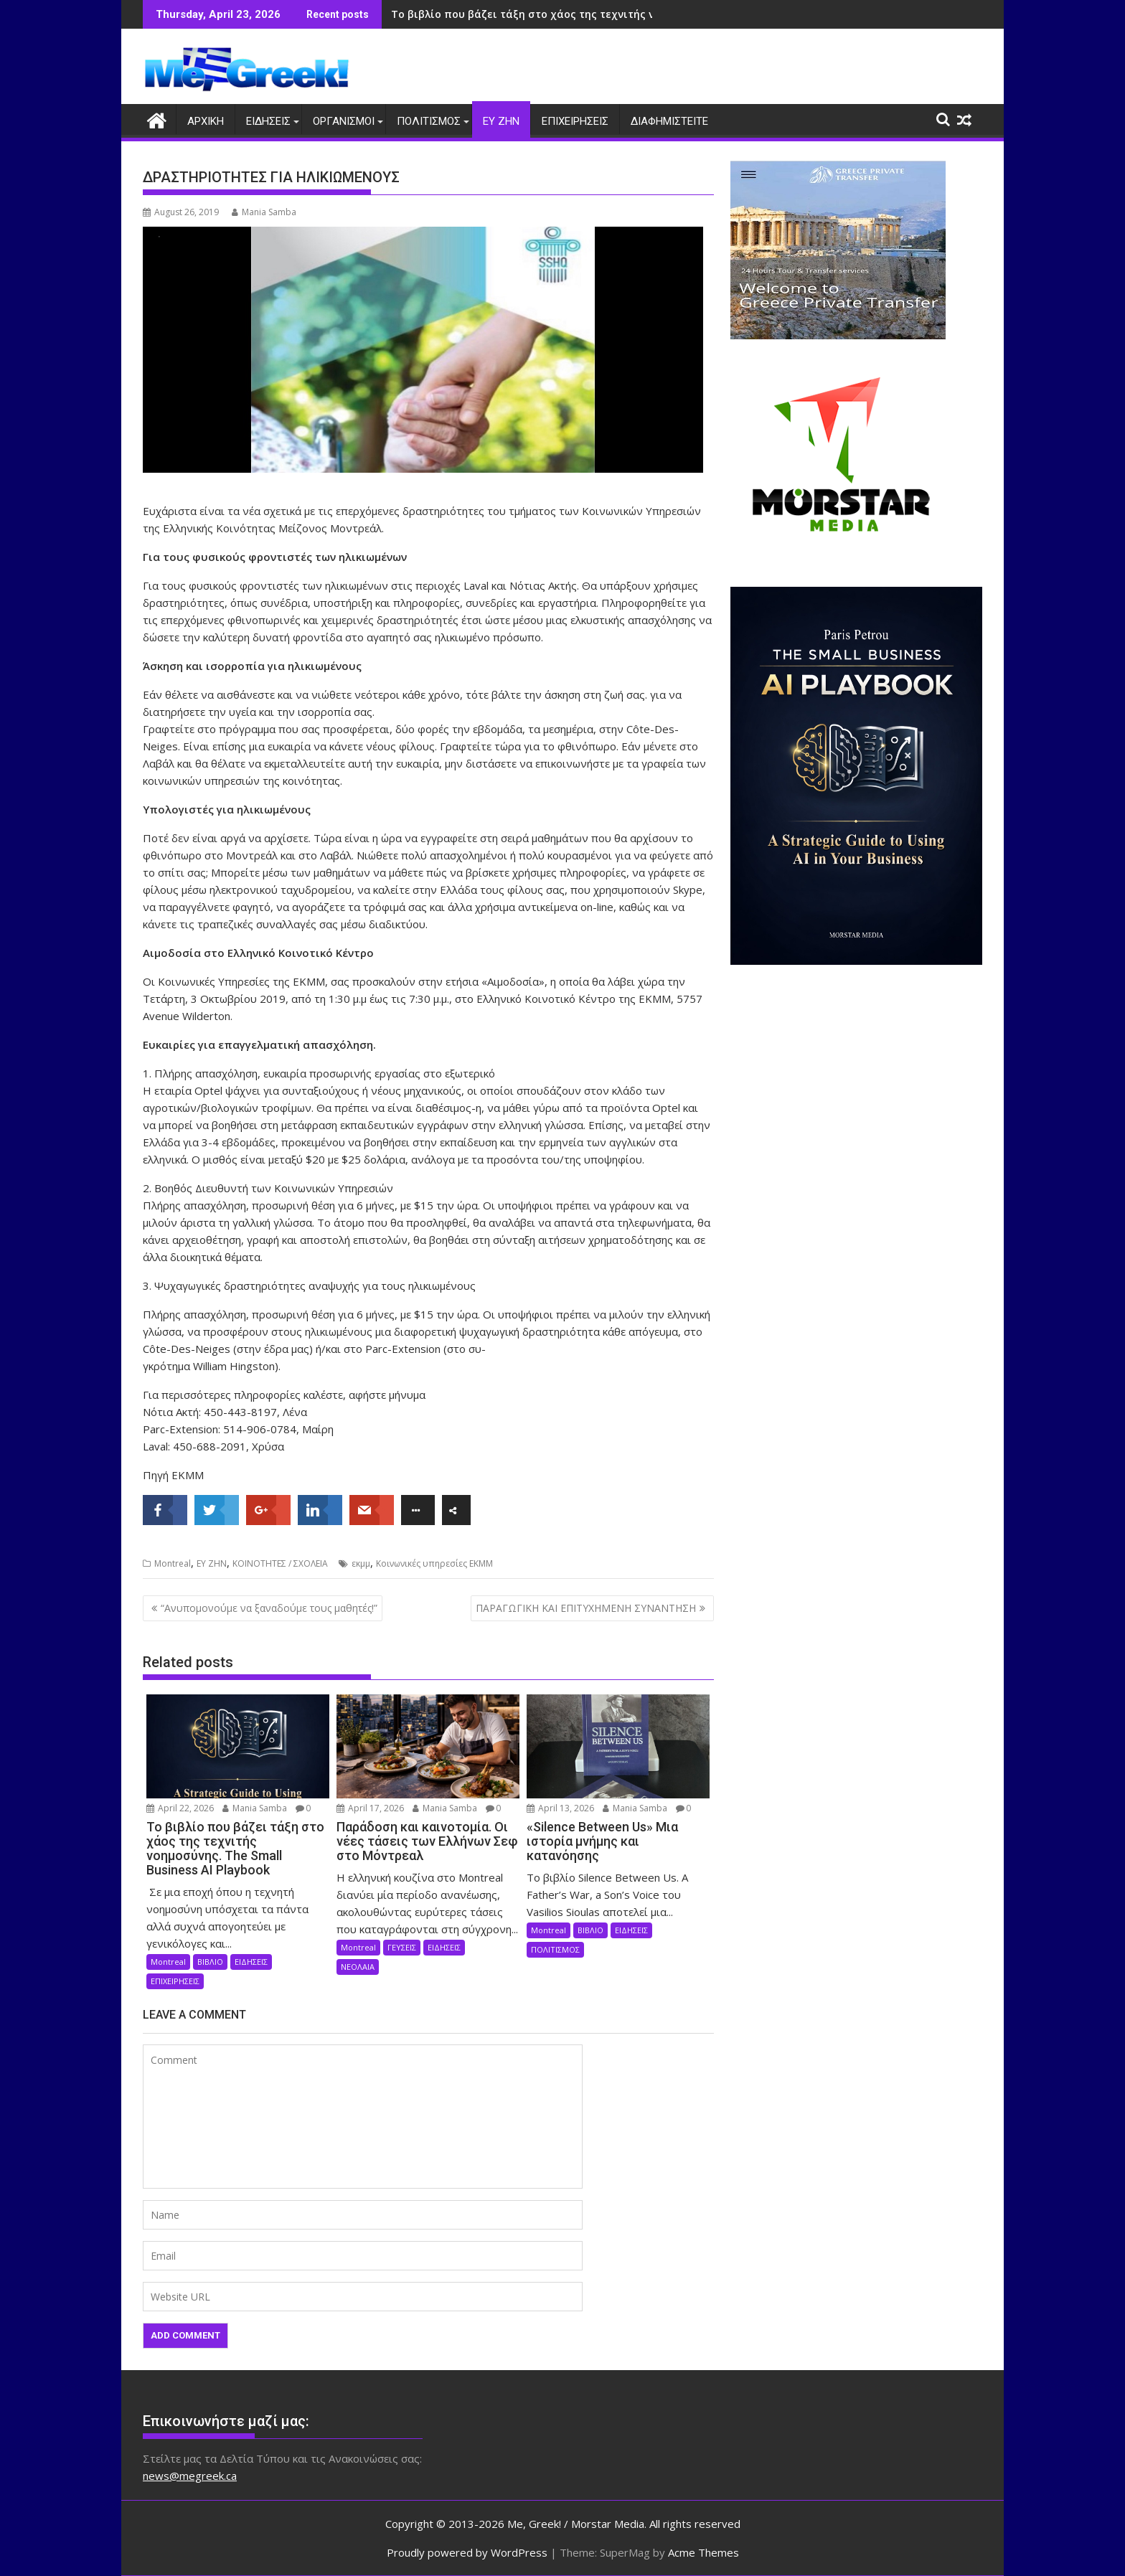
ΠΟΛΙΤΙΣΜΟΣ (429, 121)
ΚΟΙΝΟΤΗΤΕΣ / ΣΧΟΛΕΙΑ (280, 1563)
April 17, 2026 (370, 1808)
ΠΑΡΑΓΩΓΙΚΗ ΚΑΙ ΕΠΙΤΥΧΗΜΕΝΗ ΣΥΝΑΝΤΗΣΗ (586, 1607)
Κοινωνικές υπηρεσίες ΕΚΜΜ (434, 1563)
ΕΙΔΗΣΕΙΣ (268, 121)
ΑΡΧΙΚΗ (205, 121)
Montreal (172, 1563)
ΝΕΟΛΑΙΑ (358, 1966)
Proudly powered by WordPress (467, 2552)
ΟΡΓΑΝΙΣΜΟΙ (344, 121)
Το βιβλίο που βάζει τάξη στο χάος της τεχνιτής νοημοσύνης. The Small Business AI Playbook (633, 14)
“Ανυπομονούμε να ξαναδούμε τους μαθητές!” (269, 1607)
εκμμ (361, 1563)
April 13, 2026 (560, 1808)
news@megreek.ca (190, 2475)
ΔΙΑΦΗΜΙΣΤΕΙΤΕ (669, 121)
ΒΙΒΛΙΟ (210, 1960)
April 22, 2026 (180, 1808)
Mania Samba (264, 212)
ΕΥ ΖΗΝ (501, 121)
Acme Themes (703, 2552)
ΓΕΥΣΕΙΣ (401, 1946)
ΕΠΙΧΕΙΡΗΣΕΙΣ (575, 121)
